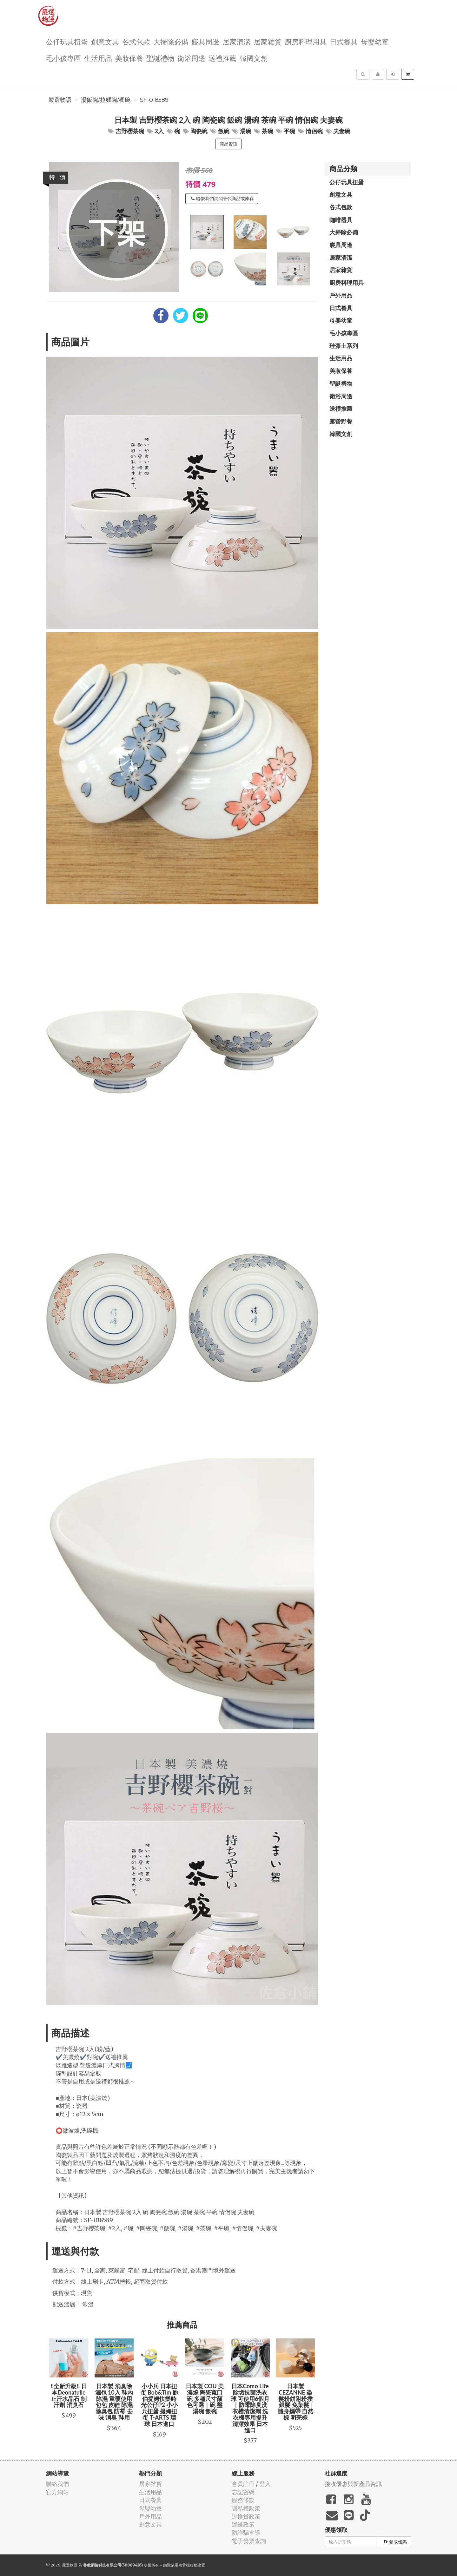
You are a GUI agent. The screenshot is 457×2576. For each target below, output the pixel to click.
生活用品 (98, 58)
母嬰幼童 (375, 41)
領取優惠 (395, 2542)
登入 (265, 2484)
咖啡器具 (340, 219)
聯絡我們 (57, 2484)
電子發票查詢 (249, 2541)
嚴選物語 (60, 99)
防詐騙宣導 (246, 2532)
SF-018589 (154, 99)
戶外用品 (340, 295)
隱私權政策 (246, 2508)
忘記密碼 (243, 2492)
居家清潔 (236, 41)
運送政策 (243, 2524)
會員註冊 (243, 2484)
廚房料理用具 (306, 41)
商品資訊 (228, 144)
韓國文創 (254, 58)
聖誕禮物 (160, 58)
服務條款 (243, 2500)
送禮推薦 (222, 58)
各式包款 (136, 41)
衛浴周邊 (191, 58)
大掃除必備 (170, 41)
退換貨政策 (246, 2516)
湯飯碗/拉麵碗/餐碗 (105, 99)
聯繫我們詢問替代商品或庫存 (222, 198)
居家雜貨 (267, 41)
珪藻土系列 (343, 345)
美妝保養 (129, 58)
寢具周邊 (205, 41)
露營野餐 (340, 421)
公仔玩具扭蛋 (67, 41)
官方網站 (57, 2492)
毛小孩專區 (63, 58)
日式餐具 (344, 41)
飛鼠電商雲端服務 (182, 2565)
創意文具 (105, 41)
